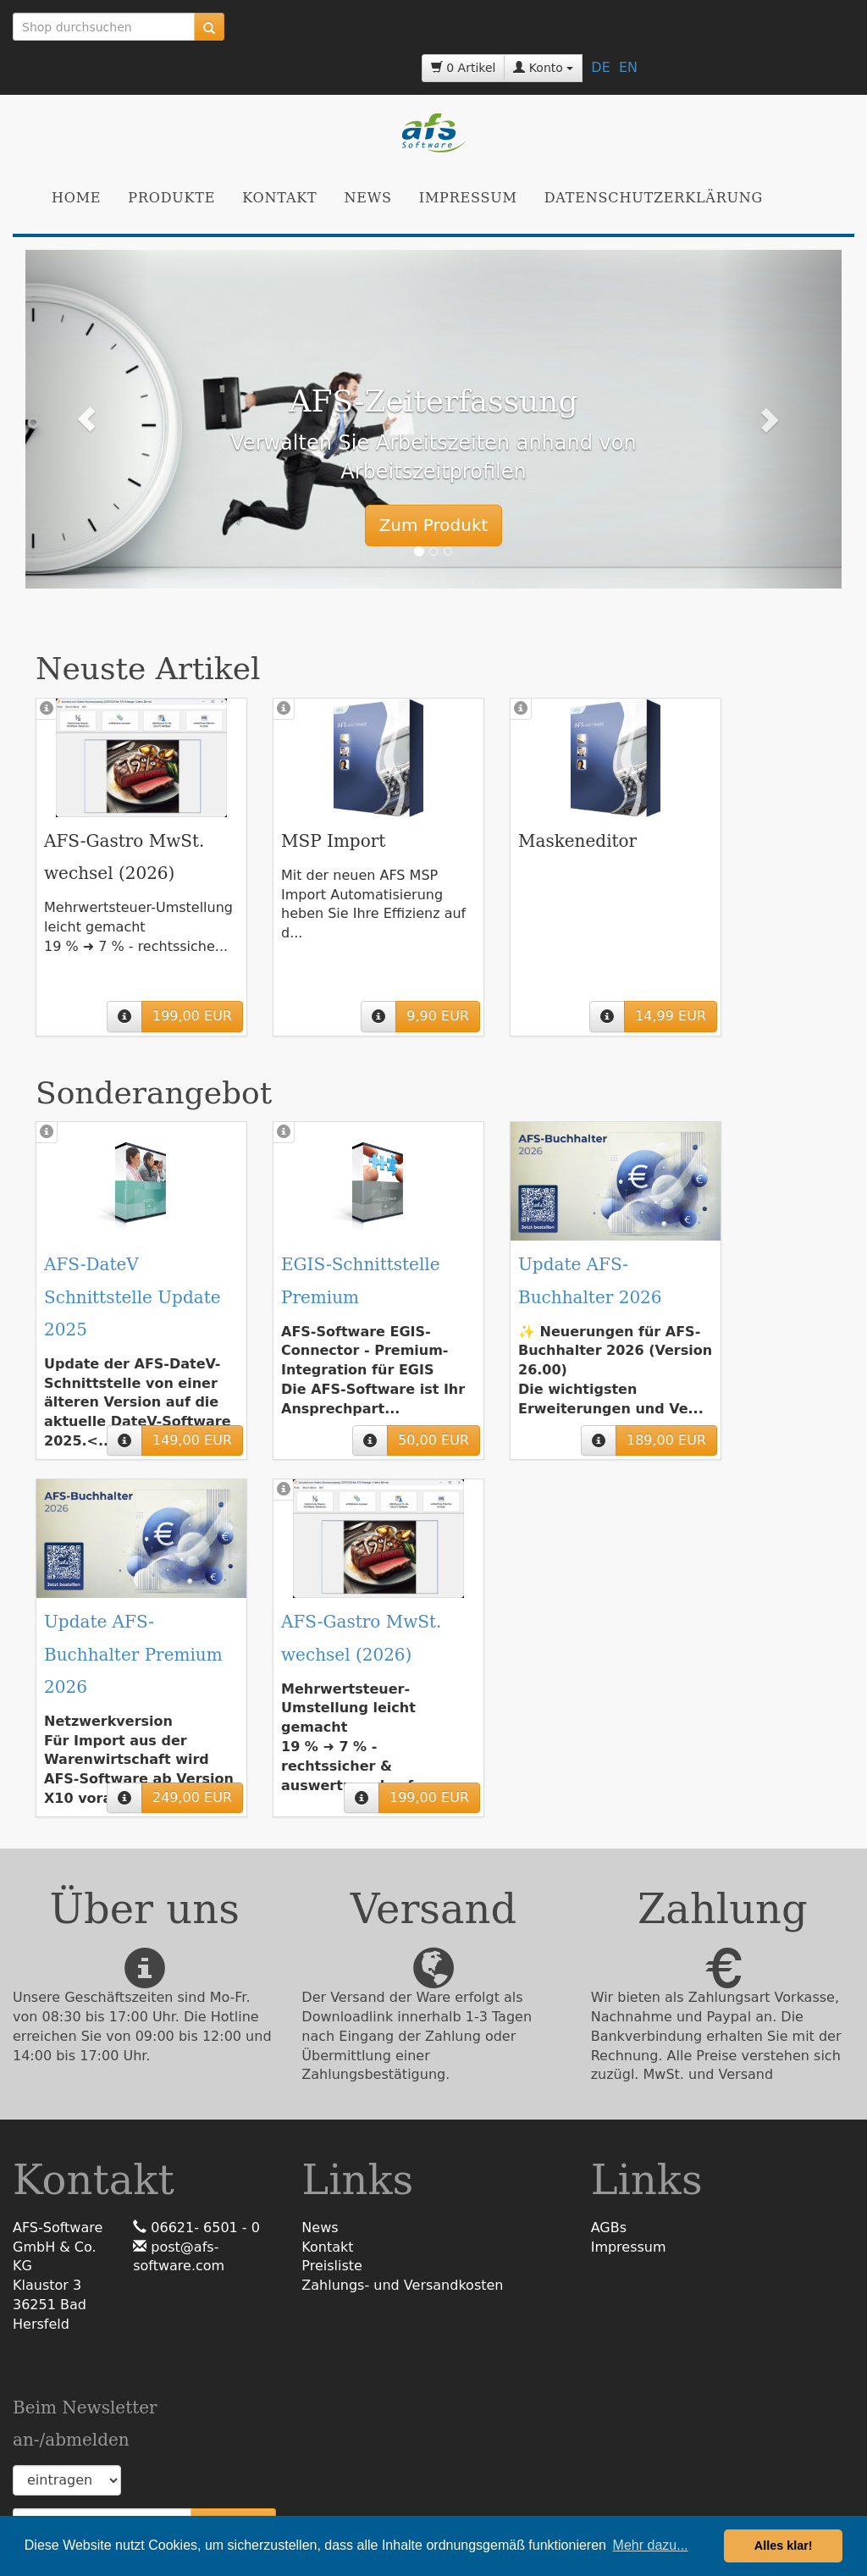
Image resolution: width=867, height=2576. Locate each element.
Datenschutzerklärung (653, 198)
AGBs (609, 2227)
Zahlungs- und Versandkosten (402, 2285)
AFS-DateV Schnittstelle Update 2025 (132, 1296)
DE (600, 67)
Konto (543, 68)
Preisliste (331, 2266)
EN (628, 67)
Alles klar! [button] (783, 2545)
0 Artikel (463, 68)
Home (76, 198)
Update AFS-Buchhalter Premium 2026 (133, 1653)
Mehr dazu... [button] (650, 2545)
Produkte (171, 198)
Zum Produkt (434, 525)
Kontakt (279, 198)
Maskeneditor (577, 841)
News (368, 198)
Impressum (468, 198)
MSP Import (333, 841)
